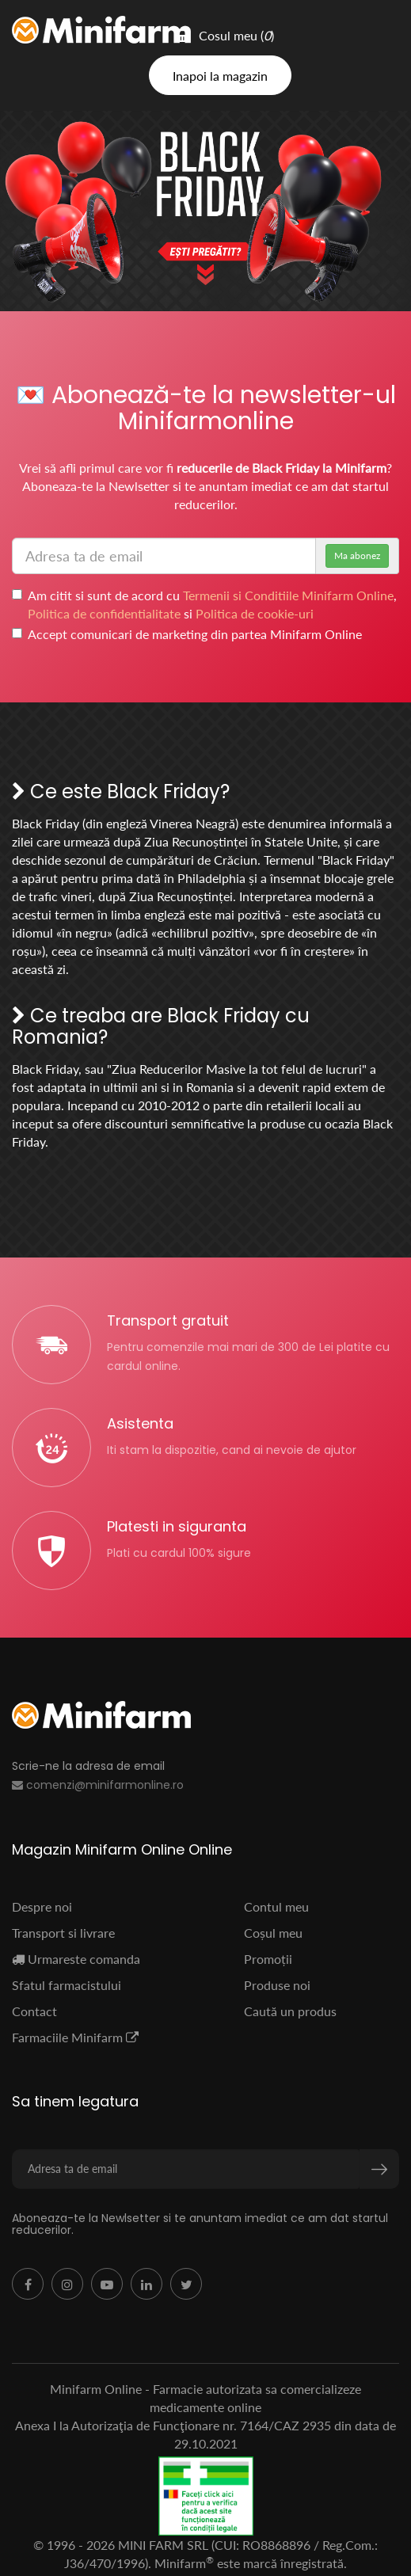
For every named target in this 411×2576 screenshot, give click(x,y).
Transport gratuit (168, 1320)
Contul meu (276, 1906)
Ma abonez (357, 555)
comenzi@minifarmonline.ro (98, 1785)
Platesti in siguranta (176, 1526)
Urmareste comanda (76, 1958)
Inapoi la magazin (220, 75)
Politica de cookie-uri (255, 613)
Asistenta (140, 1423)
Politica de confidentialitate (104, 613)
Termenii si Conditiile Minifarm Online (288, 595)
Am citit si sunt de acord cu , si (204, 604)
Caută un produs (290, 2011)
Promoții (268, 1958)
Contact (34, 2011)
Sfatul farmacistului (66, 1984)
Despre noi (42, 1906)
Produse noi (277, 1984)
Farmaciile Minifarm (75, 2037)
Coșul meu (273, 1932)
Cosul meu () (224, 35)
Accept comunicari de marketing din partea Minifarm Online (187, 633)
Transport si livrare (63, 1932)
